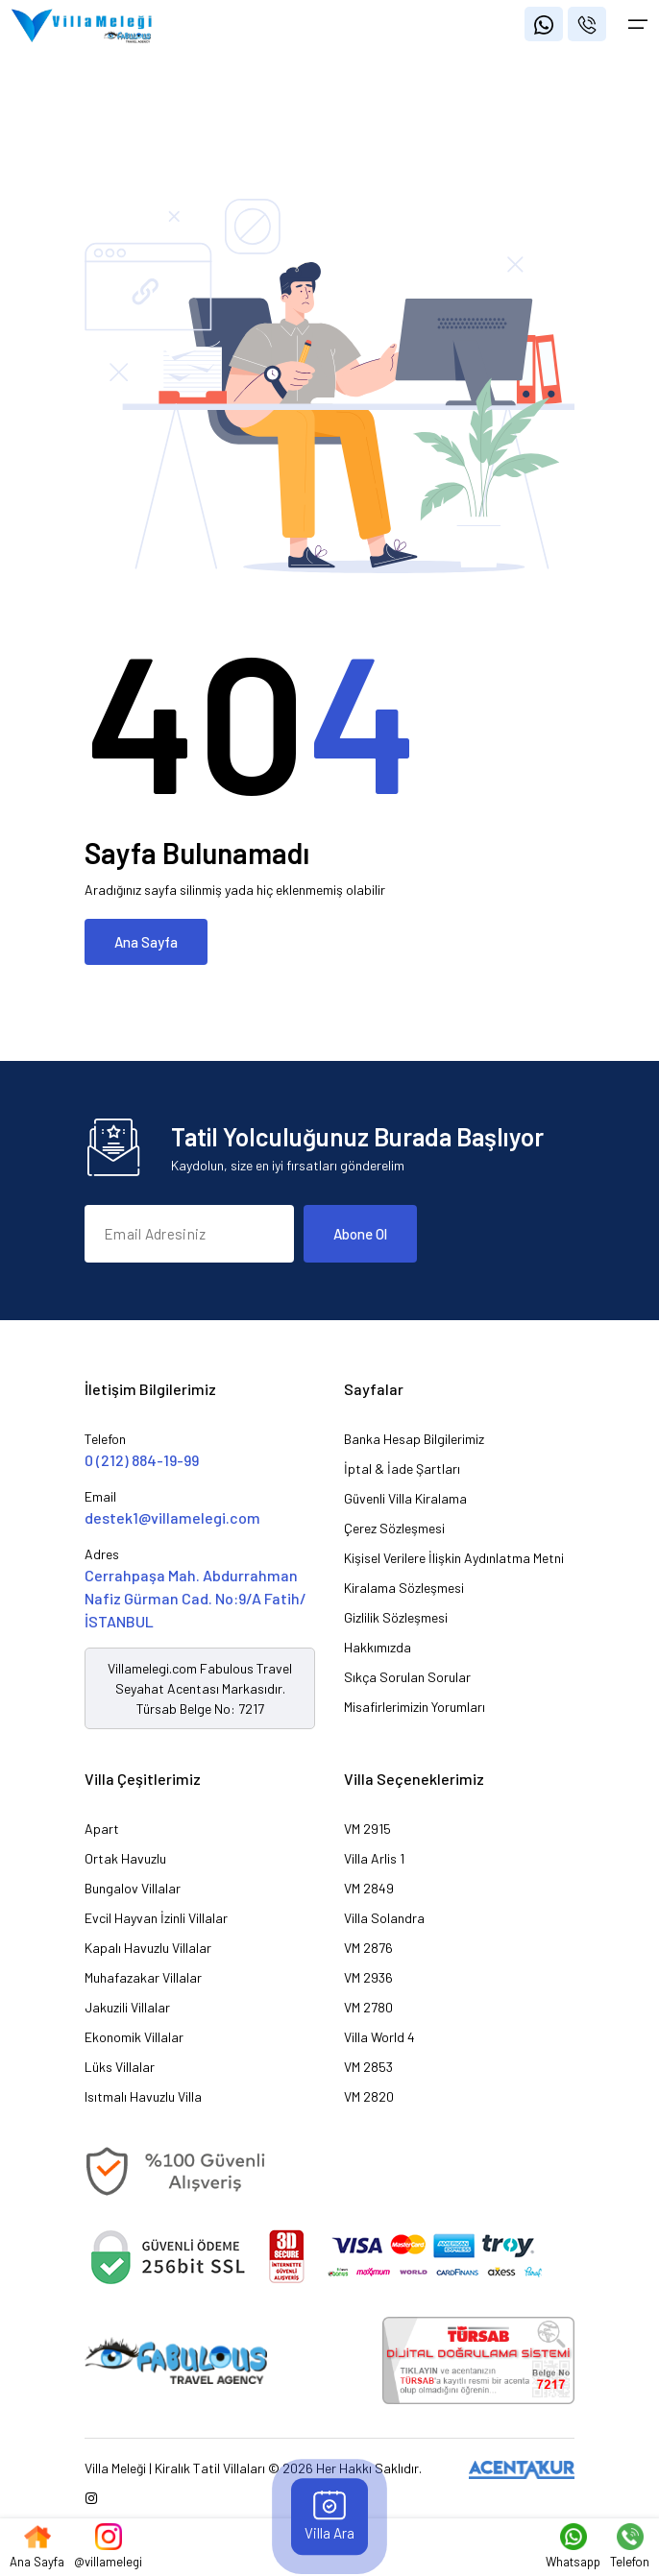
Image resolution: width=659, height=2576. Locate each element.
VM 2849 (369, 1888)
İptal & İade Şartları (402, 1468)
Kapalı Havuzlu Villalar (148, 1947)
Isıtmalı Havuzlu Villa (143, 2096)
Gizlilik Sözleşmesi (396, 1617)
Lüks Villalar (120, 2066)
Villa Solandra (384, 1918)
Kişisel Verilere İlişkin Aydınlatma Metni (454, 1558)
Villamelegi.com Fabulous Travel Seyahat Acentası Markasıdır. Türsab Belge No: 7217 (200, 1688)
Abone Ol (360, 1233)
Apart (102, 1828)
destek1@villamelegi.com (172, 1517)
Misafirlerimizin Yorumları (414, 1706)
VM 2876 (368, 1947)
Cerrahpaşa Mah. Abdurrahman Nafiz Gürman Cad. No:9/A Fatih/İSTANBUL (195, 1598)
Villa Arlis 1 (374, 1858)
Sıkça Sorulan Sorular (407, 1677)
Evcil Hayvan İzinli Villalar (156, 1918)
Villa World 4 (379, 2037)
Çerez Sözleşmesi (394, 1528)
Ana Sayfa (146, 942)
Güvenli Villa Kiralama (405, 1498)
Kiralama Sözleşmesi (404, 1587)
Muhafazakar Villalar (143, 1977)
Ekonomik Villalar (134, 2037)
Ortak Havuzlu (125, 1858)
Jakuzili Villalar (127, 2007)
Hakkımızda (377, 1647)
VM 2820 (369, 2096)
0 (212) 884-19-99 (142, 1460)
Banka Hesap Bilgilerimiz (414, 1439)
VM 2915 (367, 1828)
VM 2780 (368, 2007)
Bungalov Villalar (133, 1888)
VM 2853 (368, 2066)
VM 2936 (368, 1977)
